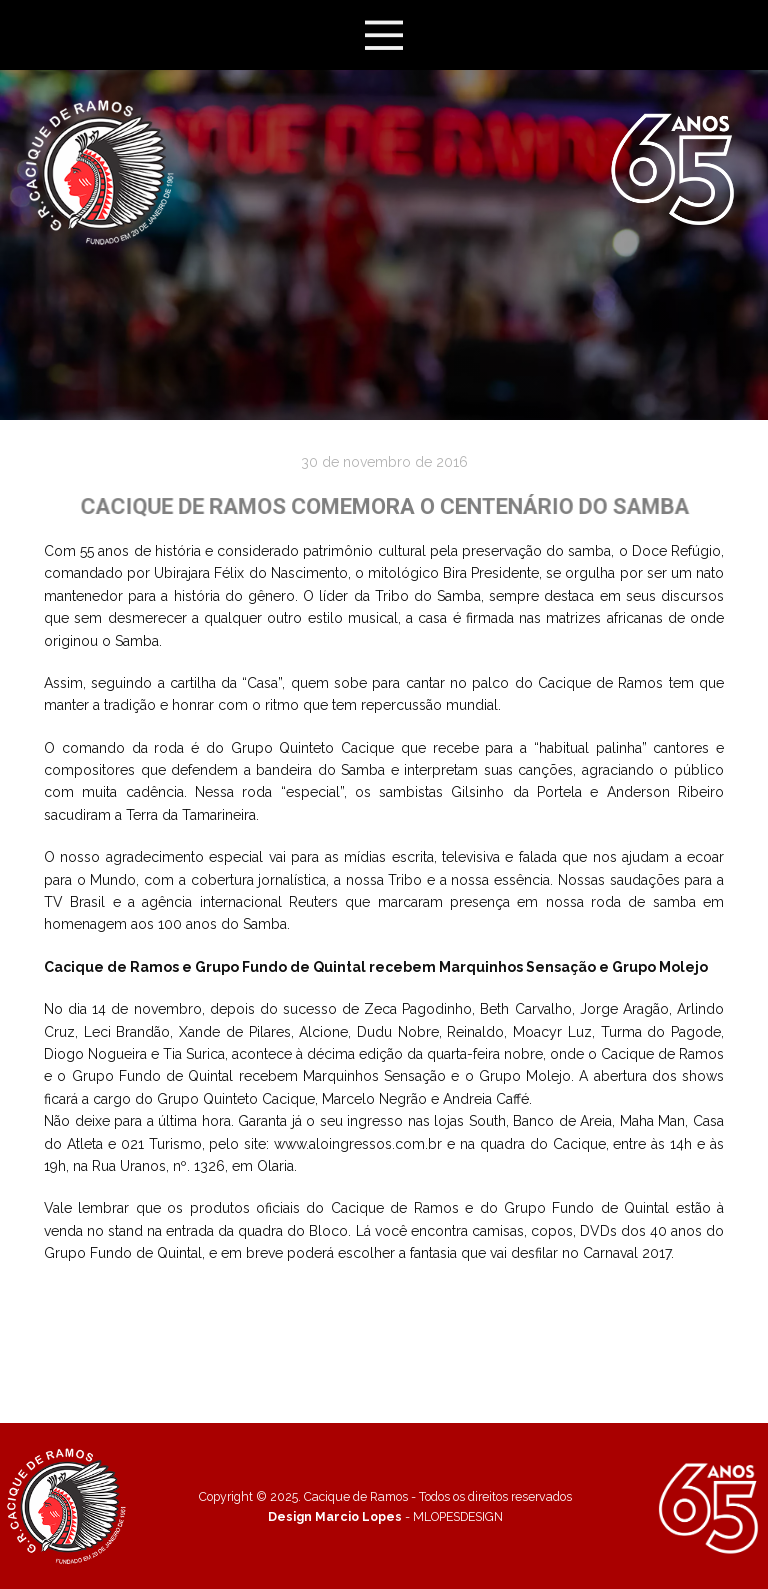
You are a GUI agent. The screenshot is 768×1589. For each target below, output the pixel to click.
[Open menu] (384, 35)
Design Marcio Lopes (335, 1516)
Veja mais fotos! (384, 1295)
